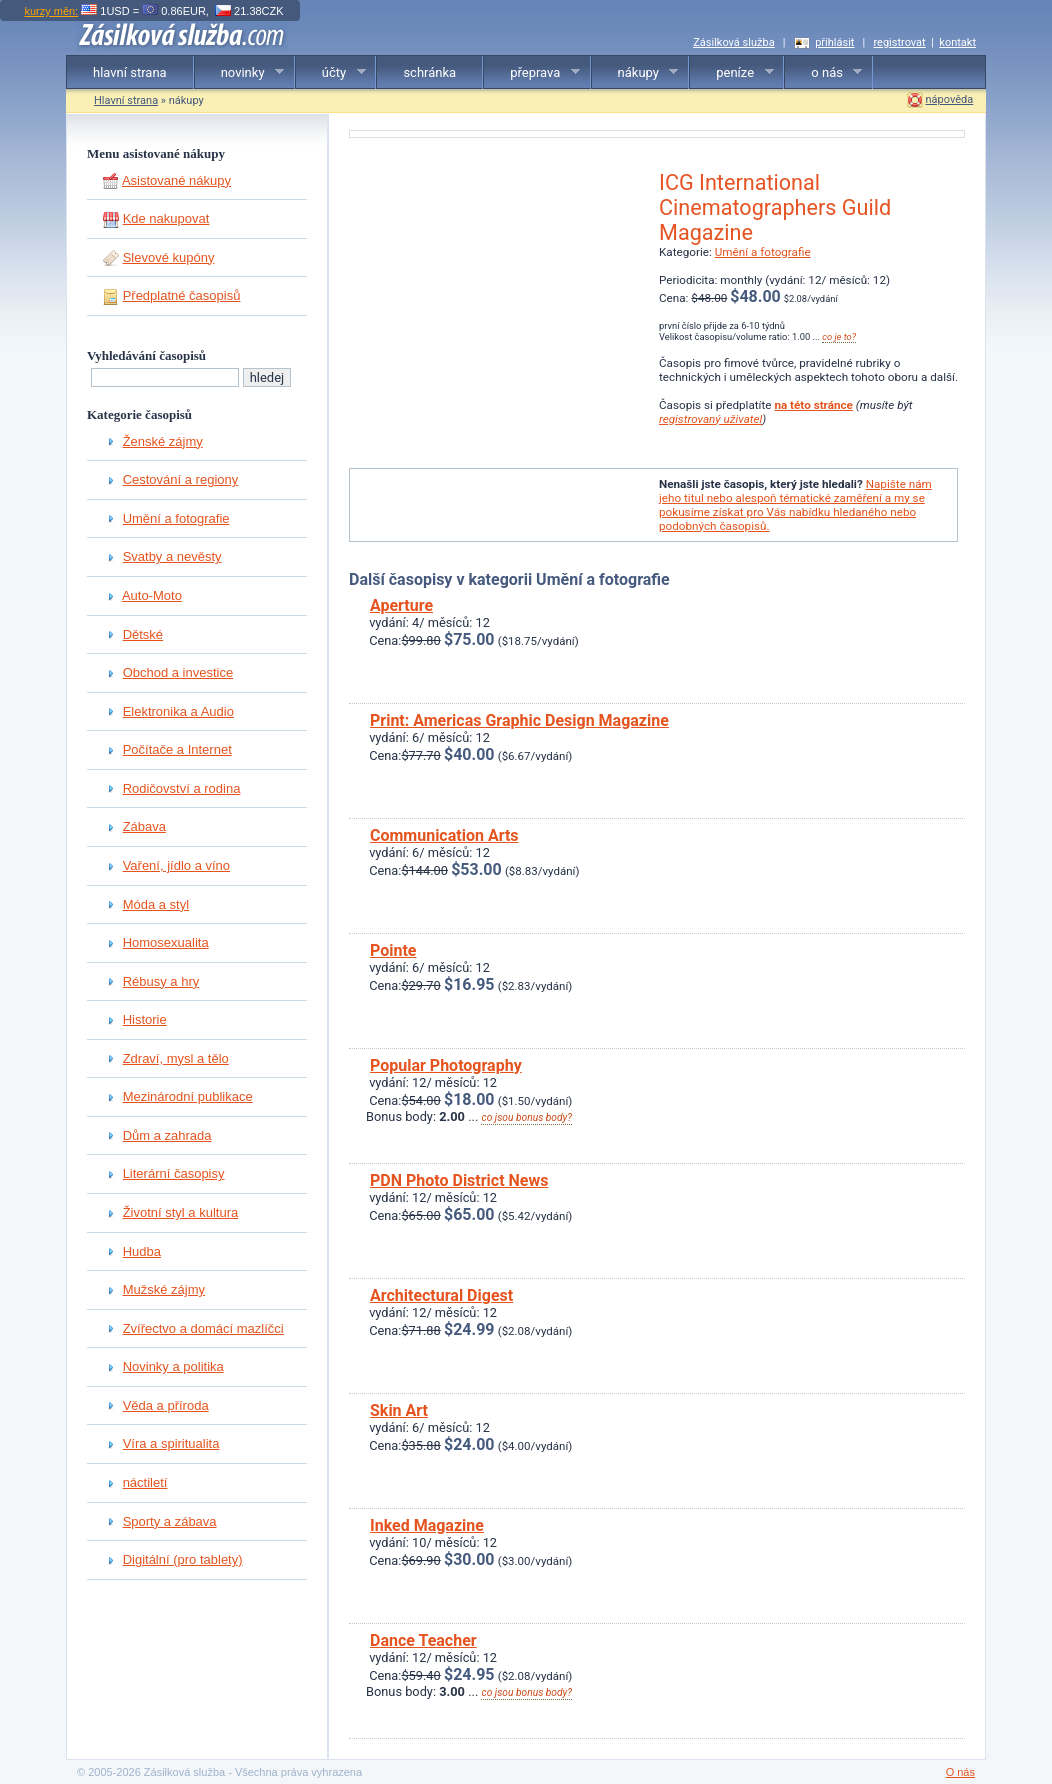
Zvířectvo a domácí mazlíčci (203, 1328)
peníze (731, 73)
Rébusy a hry (161, 981)
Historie (145, 1019)
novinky (239, 73)
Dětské (143, 634)
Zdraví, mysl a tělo (176, 1058)
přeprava (532, 73)
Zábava (144, 826)
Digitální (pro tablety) (183, 1559)
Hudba (142, 1251)
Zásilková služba (733, 42)
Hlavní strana (126, 100)
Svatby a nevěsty (172, 556)
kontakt (957, 42)
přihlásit (834, 42)
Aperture (401, 605)
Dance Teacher (423, 1640)
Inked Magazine (427, 1525)
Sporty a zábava (170, 1521)
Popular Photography (446, 1065)
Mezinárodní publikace (188, 1096)
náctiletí (145, 1482)
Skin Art (399, 1410)
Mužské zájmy (164, 1289)
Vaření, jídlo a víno (176, 865)
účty (331, 73)
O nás (960, 1772)
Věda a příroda (166, 1405)
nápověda (950, 99)
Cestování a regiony (181, 479)
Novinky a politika (173, 1366)
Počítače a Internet (177, 749)
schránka (429, 72)
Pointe (393, 950)
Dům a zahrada (167, 1135)
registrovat (899, 42)
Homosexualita (166, 942)
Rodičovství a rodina (182, 788)
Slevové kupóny (169, 257)
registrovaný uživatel (710, 419)
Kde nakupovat (166, 218)
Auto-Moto (152, 595)
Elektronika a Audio (178, 711)
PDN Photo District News (459, 1180)
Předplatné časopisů (182, 295)
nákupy (635, 73)
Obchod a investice (178, 672)
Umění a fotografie (176, 518)
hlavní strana (130, 72)
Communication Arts (444, 835)
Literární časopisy (174, 1173)
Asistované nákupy (176, 180)
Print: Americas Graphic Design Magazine (519, 720)
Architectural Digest (441, 1295)
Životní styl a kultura (181, 1212)
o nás (823, 73)
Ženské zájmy (163, 441)
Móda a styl (156, 904)
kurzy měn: (51, 11)
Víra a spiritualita (171, 1443)
